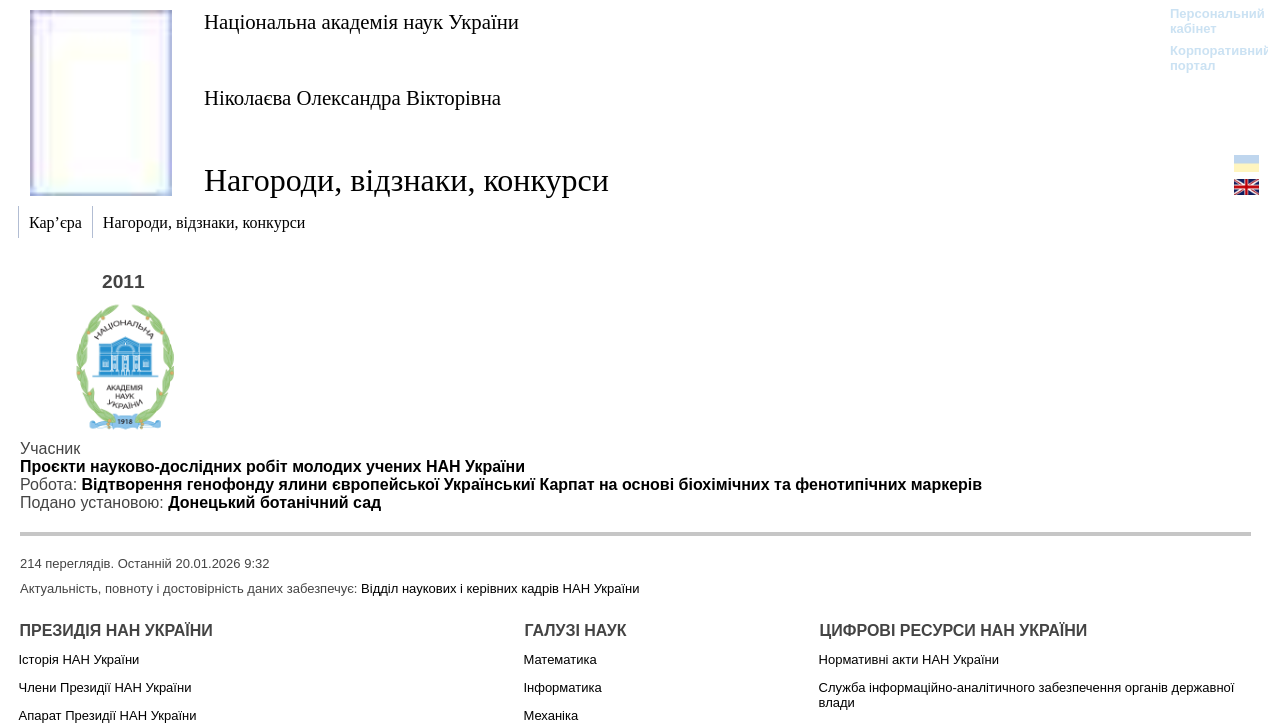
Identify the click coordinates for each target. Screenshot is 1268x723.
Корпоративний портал (1207, 58)
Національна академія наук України (361, 21)
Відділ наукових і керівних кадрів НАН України (500, 588)
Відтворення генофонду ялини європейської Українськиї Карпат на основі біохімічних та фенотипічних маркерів (532, 484)
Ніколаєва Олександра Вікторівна (352, 97)
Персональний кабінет (1207, 21)
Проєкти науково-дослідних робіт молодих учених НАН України (272, 466)
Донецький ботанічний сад (274, 502)
